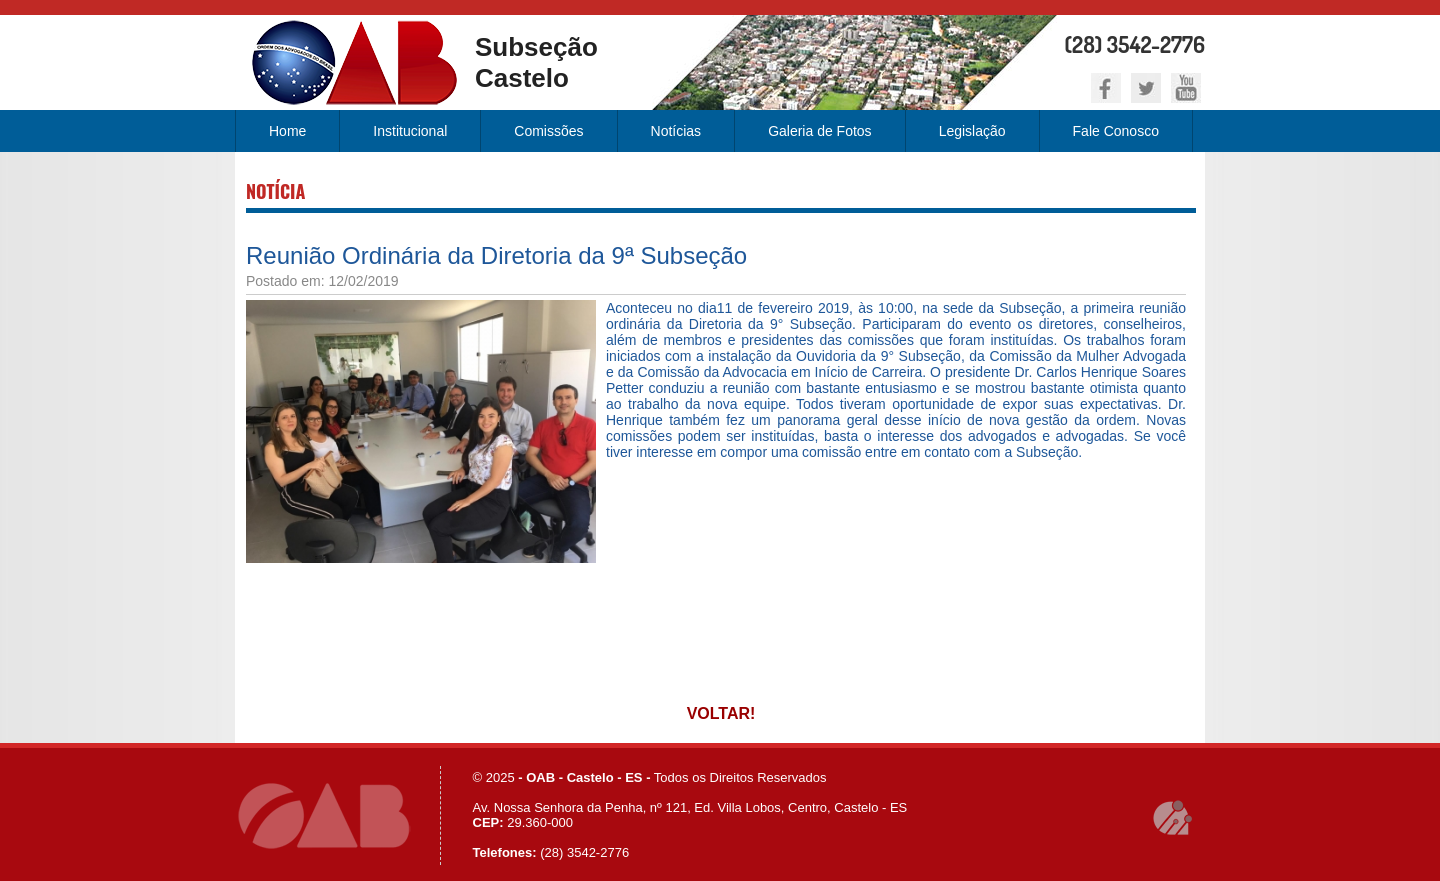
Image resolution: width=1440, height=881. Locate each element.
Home (287, 131)
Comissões (548, 131)
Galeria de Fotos (820, 131)
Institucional (410, 131)
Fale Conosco (1116, 131)
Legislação (972, 131)
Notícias (676, 131)
